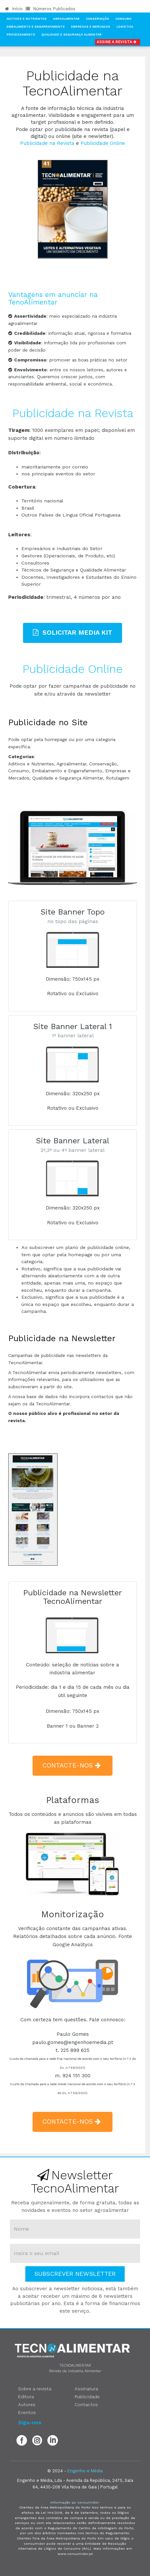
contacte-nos (72, 1765)
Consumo (123, 18)
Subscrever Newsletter (75, 2273)
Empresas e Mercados (90, 26)
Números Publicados (50, 8)
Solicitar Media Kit (72, 632)
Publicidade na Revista (47, 143)
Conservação (97, 18)
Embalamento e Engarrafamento (36, 26)
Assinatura (86, 2388)
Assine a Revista (117, 42)
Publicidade (87, 2396)
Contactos (86, 2404)
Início (14, 8)
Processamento (21, 34)
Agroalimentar (66, 18)
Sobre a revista (34, 2388)
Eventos (27, 2412)
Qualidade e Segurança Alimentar (71, 34)
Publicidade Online (103, 143)
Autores (27, 2404)
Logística (124, 26)
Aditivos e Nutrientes (27, 18)
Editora (26, 2396)
